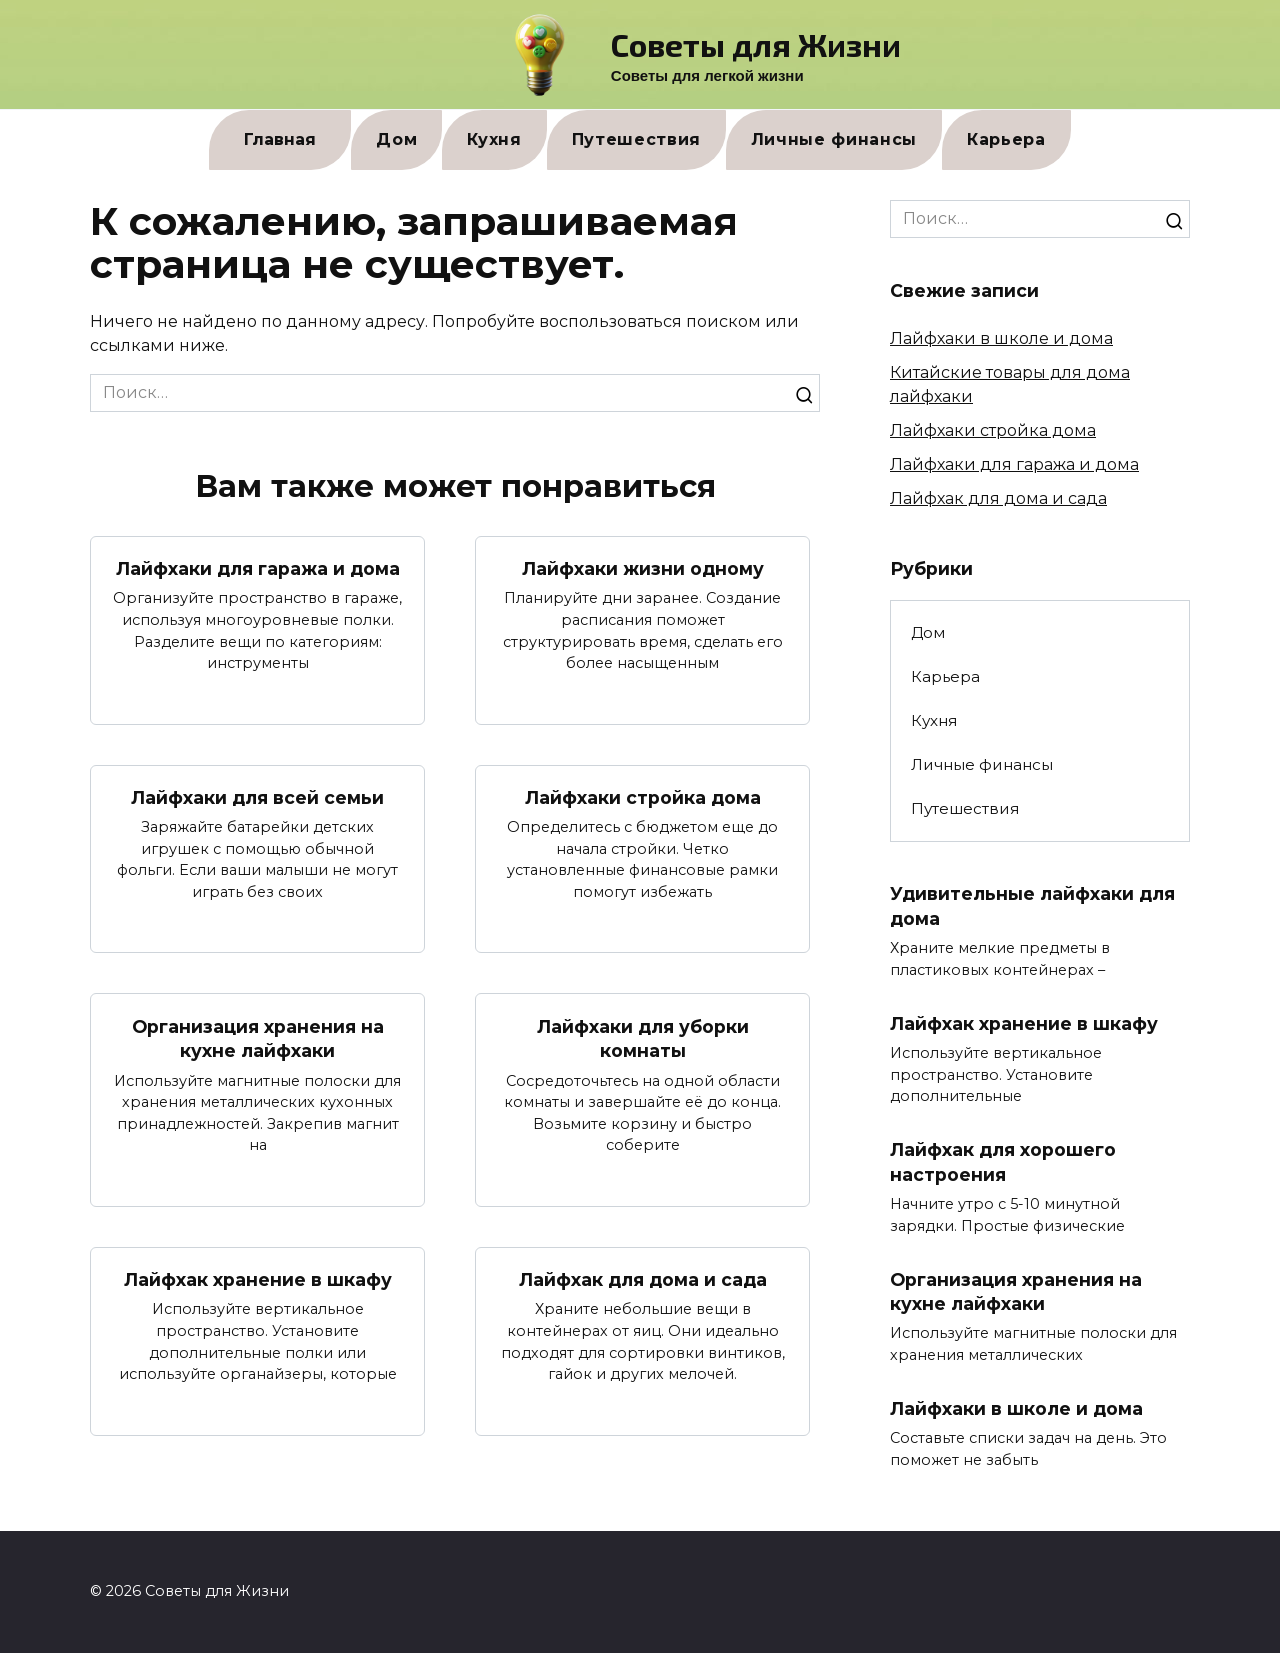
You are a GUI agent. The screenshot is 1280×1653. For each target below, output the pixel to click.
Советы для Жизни (756, 44)
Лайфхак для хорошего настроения (1003, 1162)
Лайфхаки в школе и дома (1001, 338)
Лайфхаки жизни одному (643, 568)
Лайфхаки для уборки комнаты (643, 1039)
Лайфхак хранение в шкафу (258, 1279)
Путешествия (636, 139)
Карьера (1006, 139)
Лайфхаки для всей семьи (257, 797)
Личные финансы (834, 139)
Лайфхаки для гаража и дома (258, 568)
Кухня (494, 139)
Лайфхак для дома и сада (643, 1279)
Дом (396, 139)
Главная (280, 139)
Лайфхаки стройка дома (643, 797)
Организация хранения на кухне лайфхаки (258, 1039)
